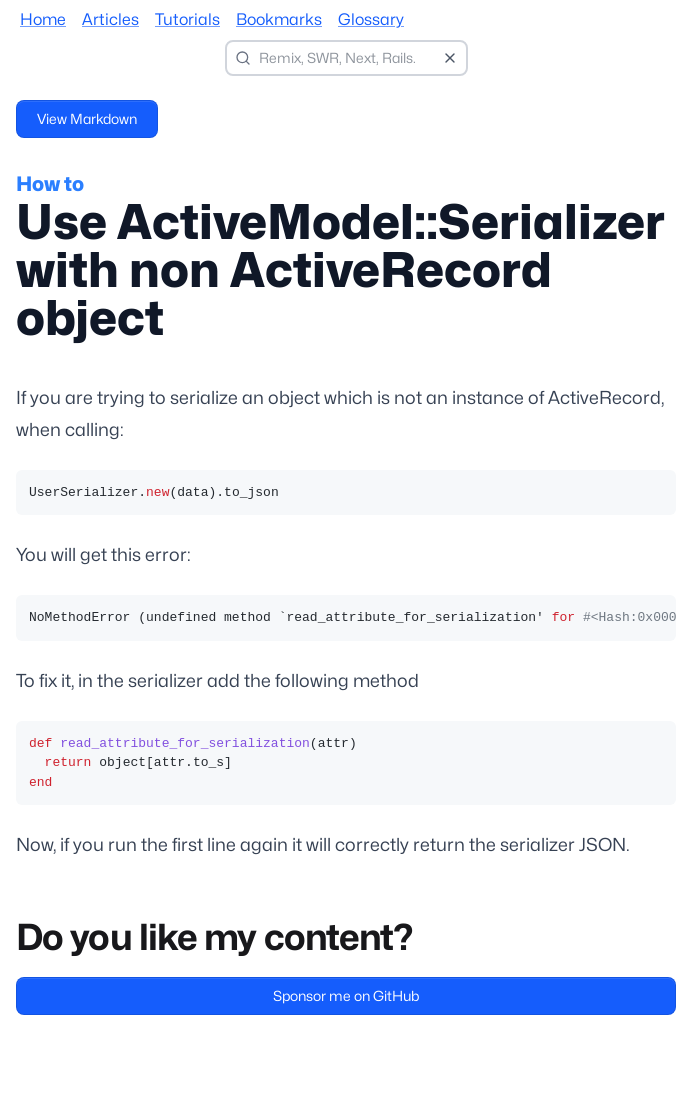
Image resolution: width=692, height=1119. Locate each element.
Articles (110, 19)
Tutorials (187, 19)
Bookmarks (279, 19)
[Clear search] (450, 58)
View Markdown (87, 118)
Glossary (371, 19)
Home (43, 19)
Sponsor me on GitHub (346, 995)
